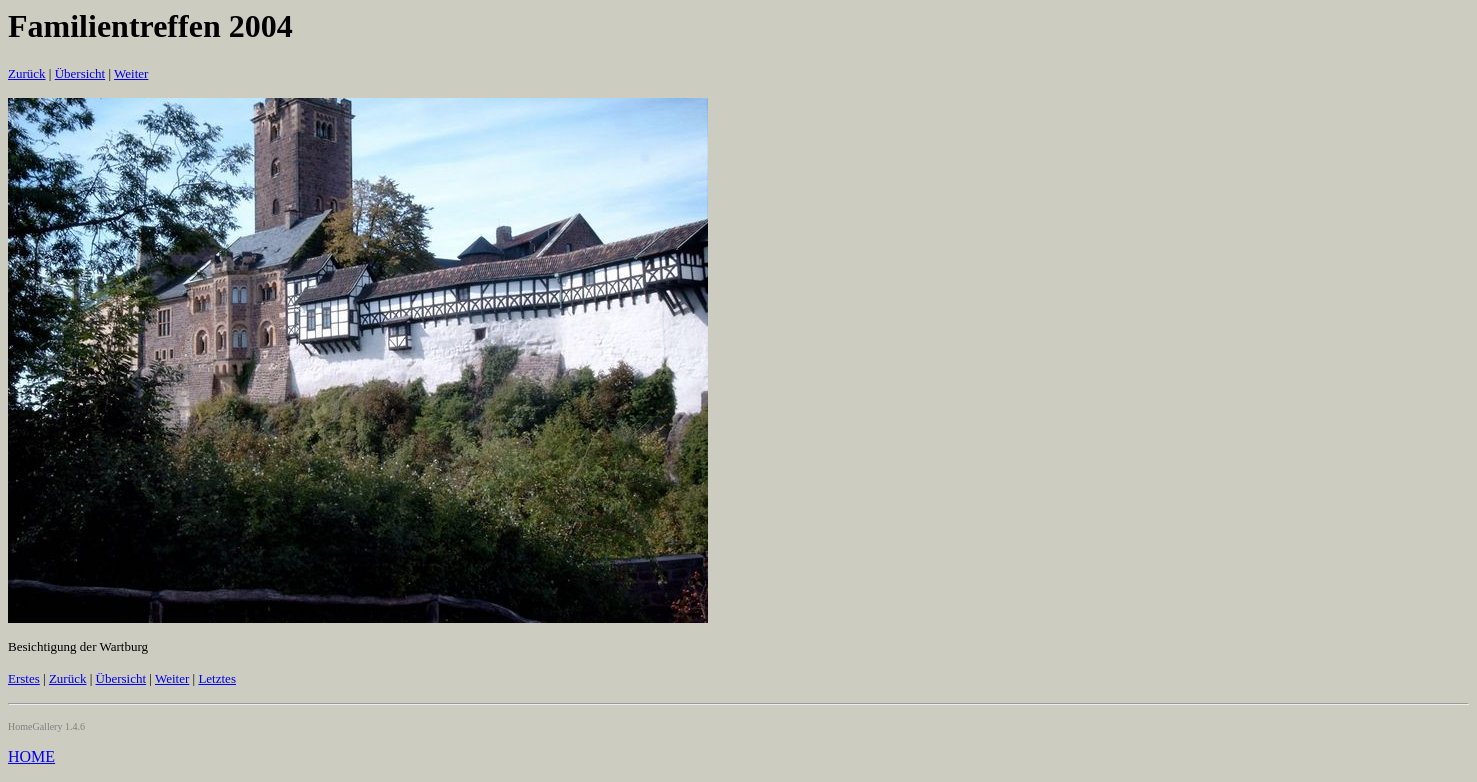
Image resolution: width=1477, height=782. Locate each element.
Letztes (217, 678)
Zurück (27, 73)
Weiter (131, 73)
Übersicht (80, 73)
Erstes (24, 678)
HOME (31, 756)
